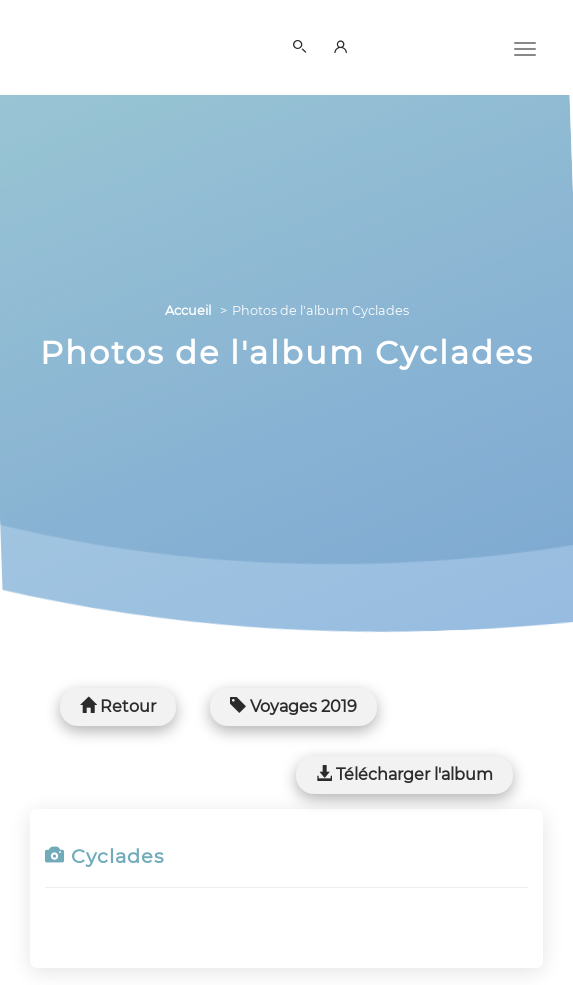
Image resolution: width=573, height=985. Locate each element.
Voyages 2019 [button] (293, 706)
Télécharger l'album (404, 774)
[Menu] (525, 47)
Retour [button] (118, 706)
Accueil (188, 310)
